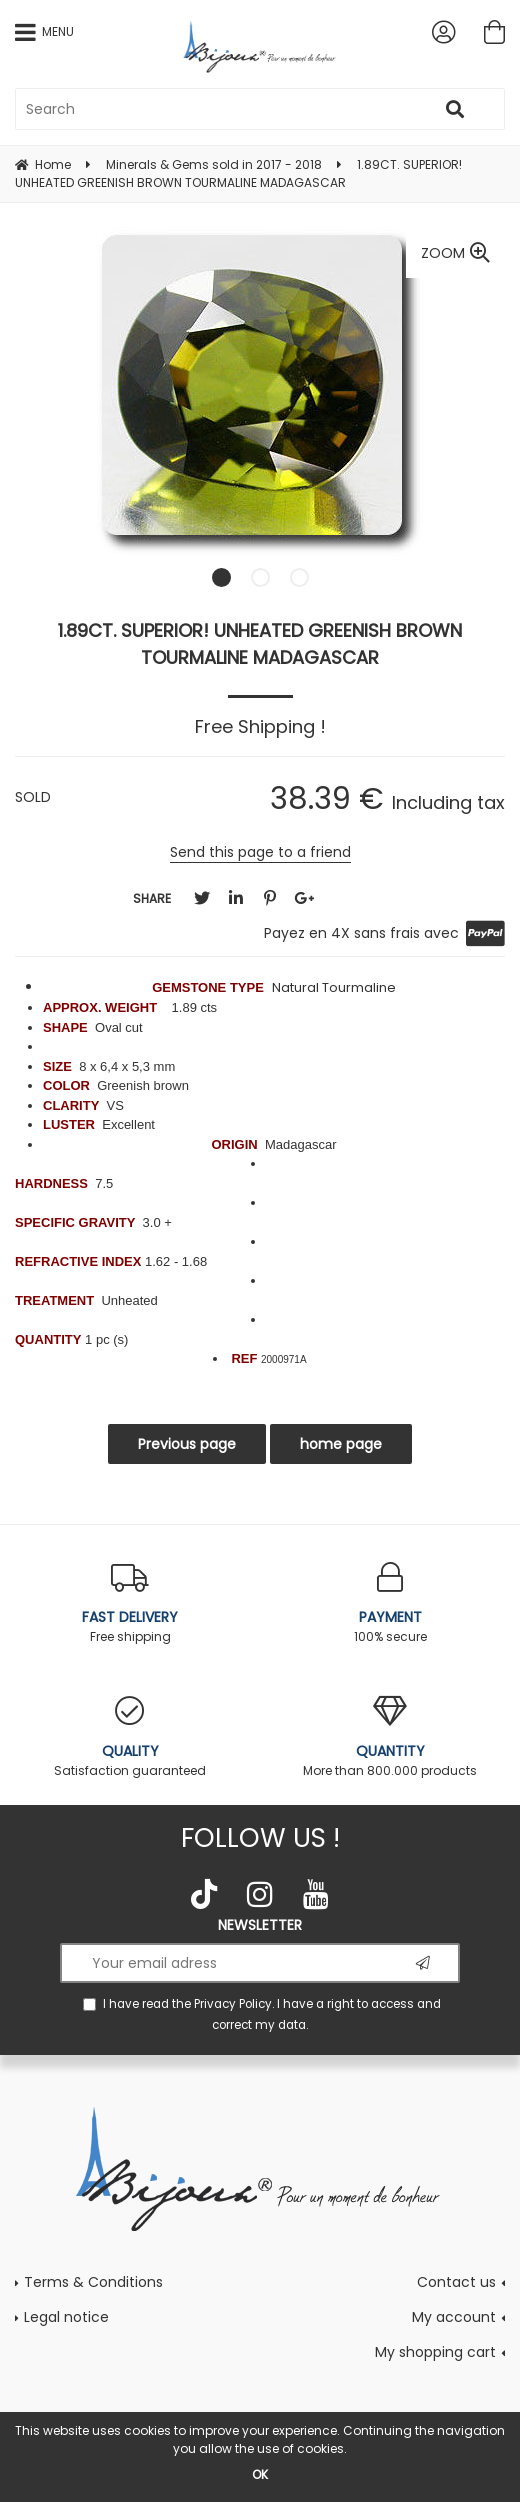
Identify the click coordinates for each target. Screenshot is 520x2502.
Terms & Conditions (93, 2282)
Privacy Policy (233, 2004)
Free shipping (130, 1603)
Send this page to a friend (260, 852)
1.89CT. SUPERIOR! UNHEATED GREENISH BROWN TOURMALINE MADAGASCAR (260, 644)
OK (260, 2474)
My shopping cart (435, 2352)
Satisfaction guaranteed (130, 1737)
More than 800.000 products (390, 1737)
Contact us (456, 2282)
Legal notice (66, 2317)
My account (454, 2317)
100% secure (390, 1603)
